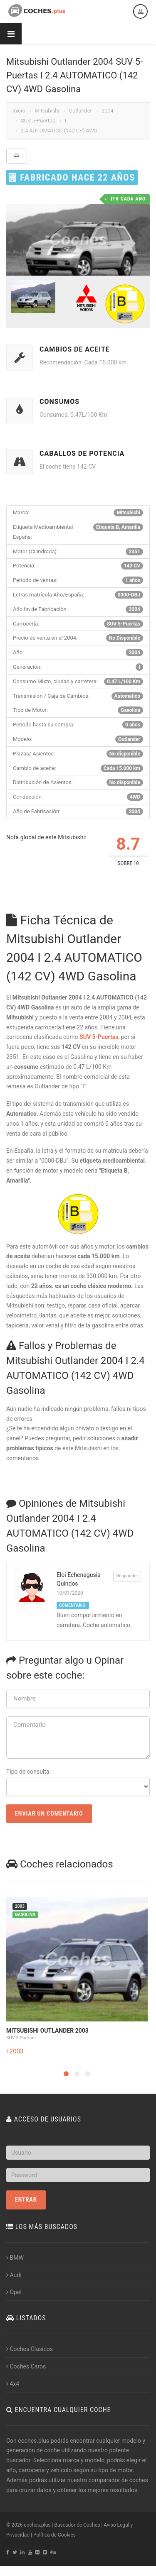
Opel (14, 2292)
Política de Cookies (54, 2535)
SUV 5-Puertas (38, 120)
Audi (14, 2275)
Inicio (18, 111)
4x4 (12, 2383)
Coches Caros (26, 2366)
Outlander (80, 111)
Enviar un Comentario (49, 1813)
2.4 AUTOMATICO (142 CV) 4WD (59, 130)
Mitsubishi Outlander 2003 (47, 2030)
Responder (127, 1576)
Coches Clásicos (29, 2349)
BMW (15, 2257)
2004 (108, 111)
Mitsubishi (47, 111)
